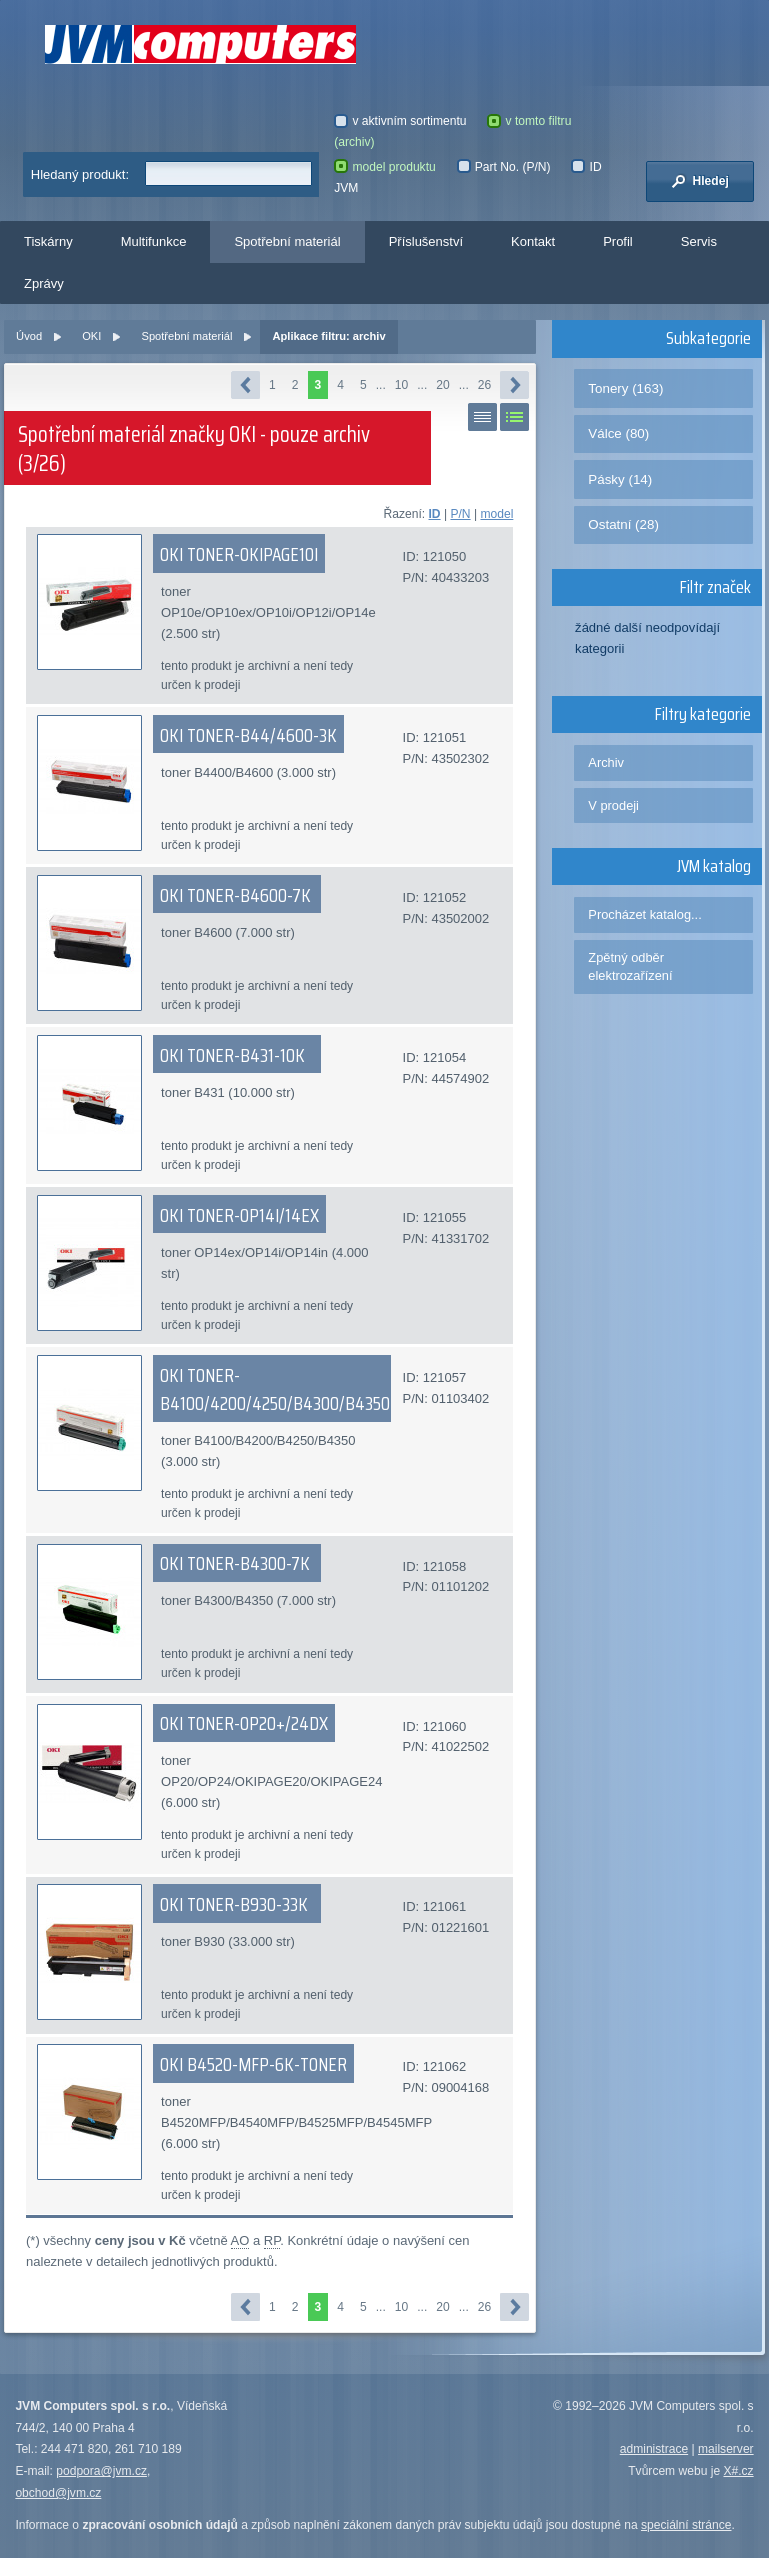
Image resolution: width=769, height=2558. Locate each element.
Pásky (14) (620, 479)
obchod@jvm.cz (58, 2493)
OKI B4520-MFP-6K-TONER (253, 2064)
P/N (460, 514)
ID (435, 514)
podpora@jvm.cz (101, 2471)
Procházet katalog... (644, 914)
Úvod (29, 336)
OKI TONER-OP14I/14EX (239, 1215)
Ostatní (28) (623, 524)
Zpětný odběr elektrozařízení (630, 966)
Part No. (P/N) (504, 167)
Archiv (606, 762)
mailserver (726, 2449)
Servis (699, 241)
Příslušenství (426, 241)
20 (442, 385)
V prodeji (613, 805)
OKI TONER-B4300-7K (235, 1563)
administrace (654, 2449)
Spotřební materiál (287, 241)
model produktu (384, 167)
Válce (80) (618, 433)
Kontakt (533, 241)
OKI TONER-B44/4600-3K (248, 735)
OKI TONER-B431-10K (232, 1055)
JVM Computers (200, 44)
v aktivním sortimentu (400, 121)
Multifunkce (154, 241)
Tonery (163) (625, 388)
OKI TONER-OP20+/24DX (244, 1723)
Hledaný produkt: (80, 174)
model (496, 514)
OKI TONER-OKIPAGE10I (239, 554)
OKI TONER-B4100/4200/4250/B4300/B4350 (275, 1389)
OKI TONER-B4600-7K (235, 895)
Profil (618, 241)
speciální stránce (686, 2525)
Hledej (700, 181)
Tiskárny (48, 241)
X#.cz (738, 2471)
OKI (91, 336)
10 (401, 385)
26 (484, 385)
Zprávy (44, 283)
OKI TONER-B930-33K (234, 1904)
